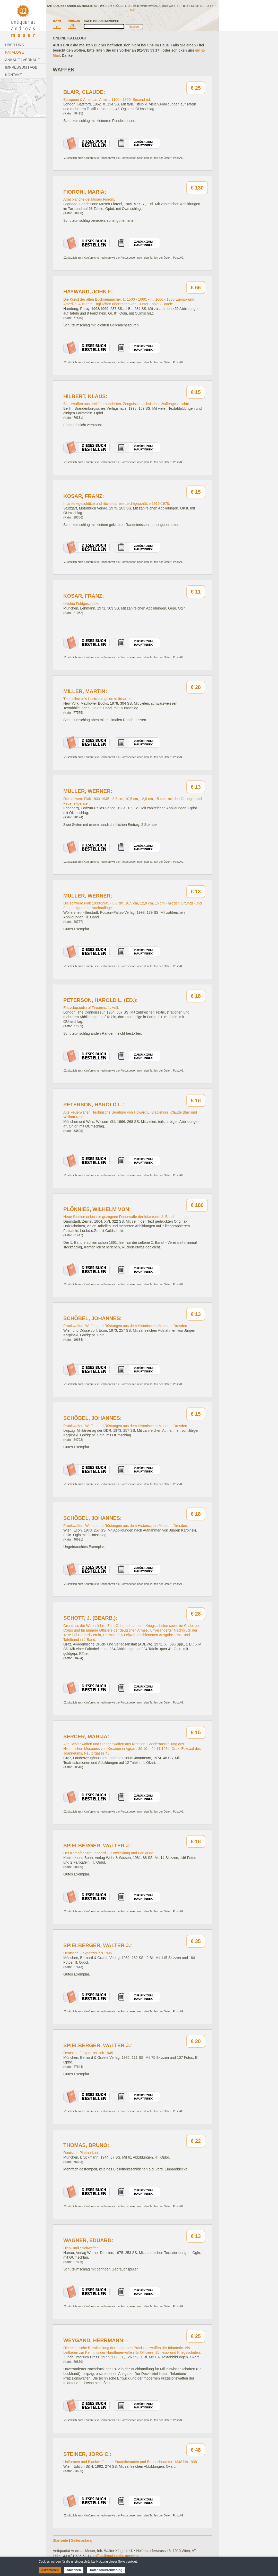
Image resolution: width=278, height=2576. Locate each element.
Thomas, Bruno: (86, 2145)
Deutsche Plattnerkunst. (82, 2153)
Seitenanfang (81, 2540)
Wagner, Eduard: (88, 2240)
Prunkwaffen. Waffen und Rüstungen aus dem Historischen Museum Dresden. (125, 1326)
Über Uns (14, 45)
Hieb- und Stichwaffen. (81, 2248)
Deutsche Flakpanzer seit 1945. (88, 2053)
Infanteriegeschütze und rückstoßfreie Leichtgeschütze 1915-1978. (116, 503)
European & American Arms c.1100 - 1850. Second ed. (107, 99)
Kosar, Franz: (83, 496)
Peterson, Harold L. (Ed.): (100, 1000)
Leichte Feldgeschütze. (81, 604)
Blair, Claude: (84, 92)
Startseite (60, 2540)
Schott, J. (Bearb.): (90, 1618)
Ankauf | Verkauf (22, 60)
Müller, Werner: (87, 791)
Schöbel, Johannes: (92, 1318)
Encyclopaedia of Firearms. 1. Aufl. (91, 1008)
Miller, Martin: (85, 691)
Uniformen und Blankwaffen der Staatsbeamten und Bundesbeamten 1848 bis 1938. (130, 2462)
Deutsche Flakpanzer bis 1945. (88, 1953)
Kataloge (14, 52)
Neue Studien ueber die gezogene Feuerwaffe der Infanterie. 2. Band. (119, 1217)
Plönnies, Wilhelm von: (97, 1209)
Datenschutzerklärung (106, 2570)
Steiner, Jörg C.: (87, 2454)
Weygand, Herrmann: (94, 2340)
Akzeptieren (50, 2570)
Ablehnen (74, 2570)
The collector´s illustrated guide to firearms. (97, 699)
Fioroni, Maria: (84, 192)
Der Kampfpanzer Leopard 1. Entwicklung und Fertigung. (108, 1853)
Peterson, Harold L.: (93, 1104)
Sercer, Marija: (86, 1736)
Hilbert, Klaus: (85, 396)
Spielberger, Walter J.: (97, 1845)
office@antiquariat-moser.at (117, 2556)
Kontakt (13, 75)
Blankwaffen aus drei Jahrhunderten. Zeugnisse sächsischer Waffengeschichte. (126, 404)
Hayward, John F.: (88, 291)
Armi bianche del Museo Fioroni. (89, 199)
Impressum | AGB (21, 67)
